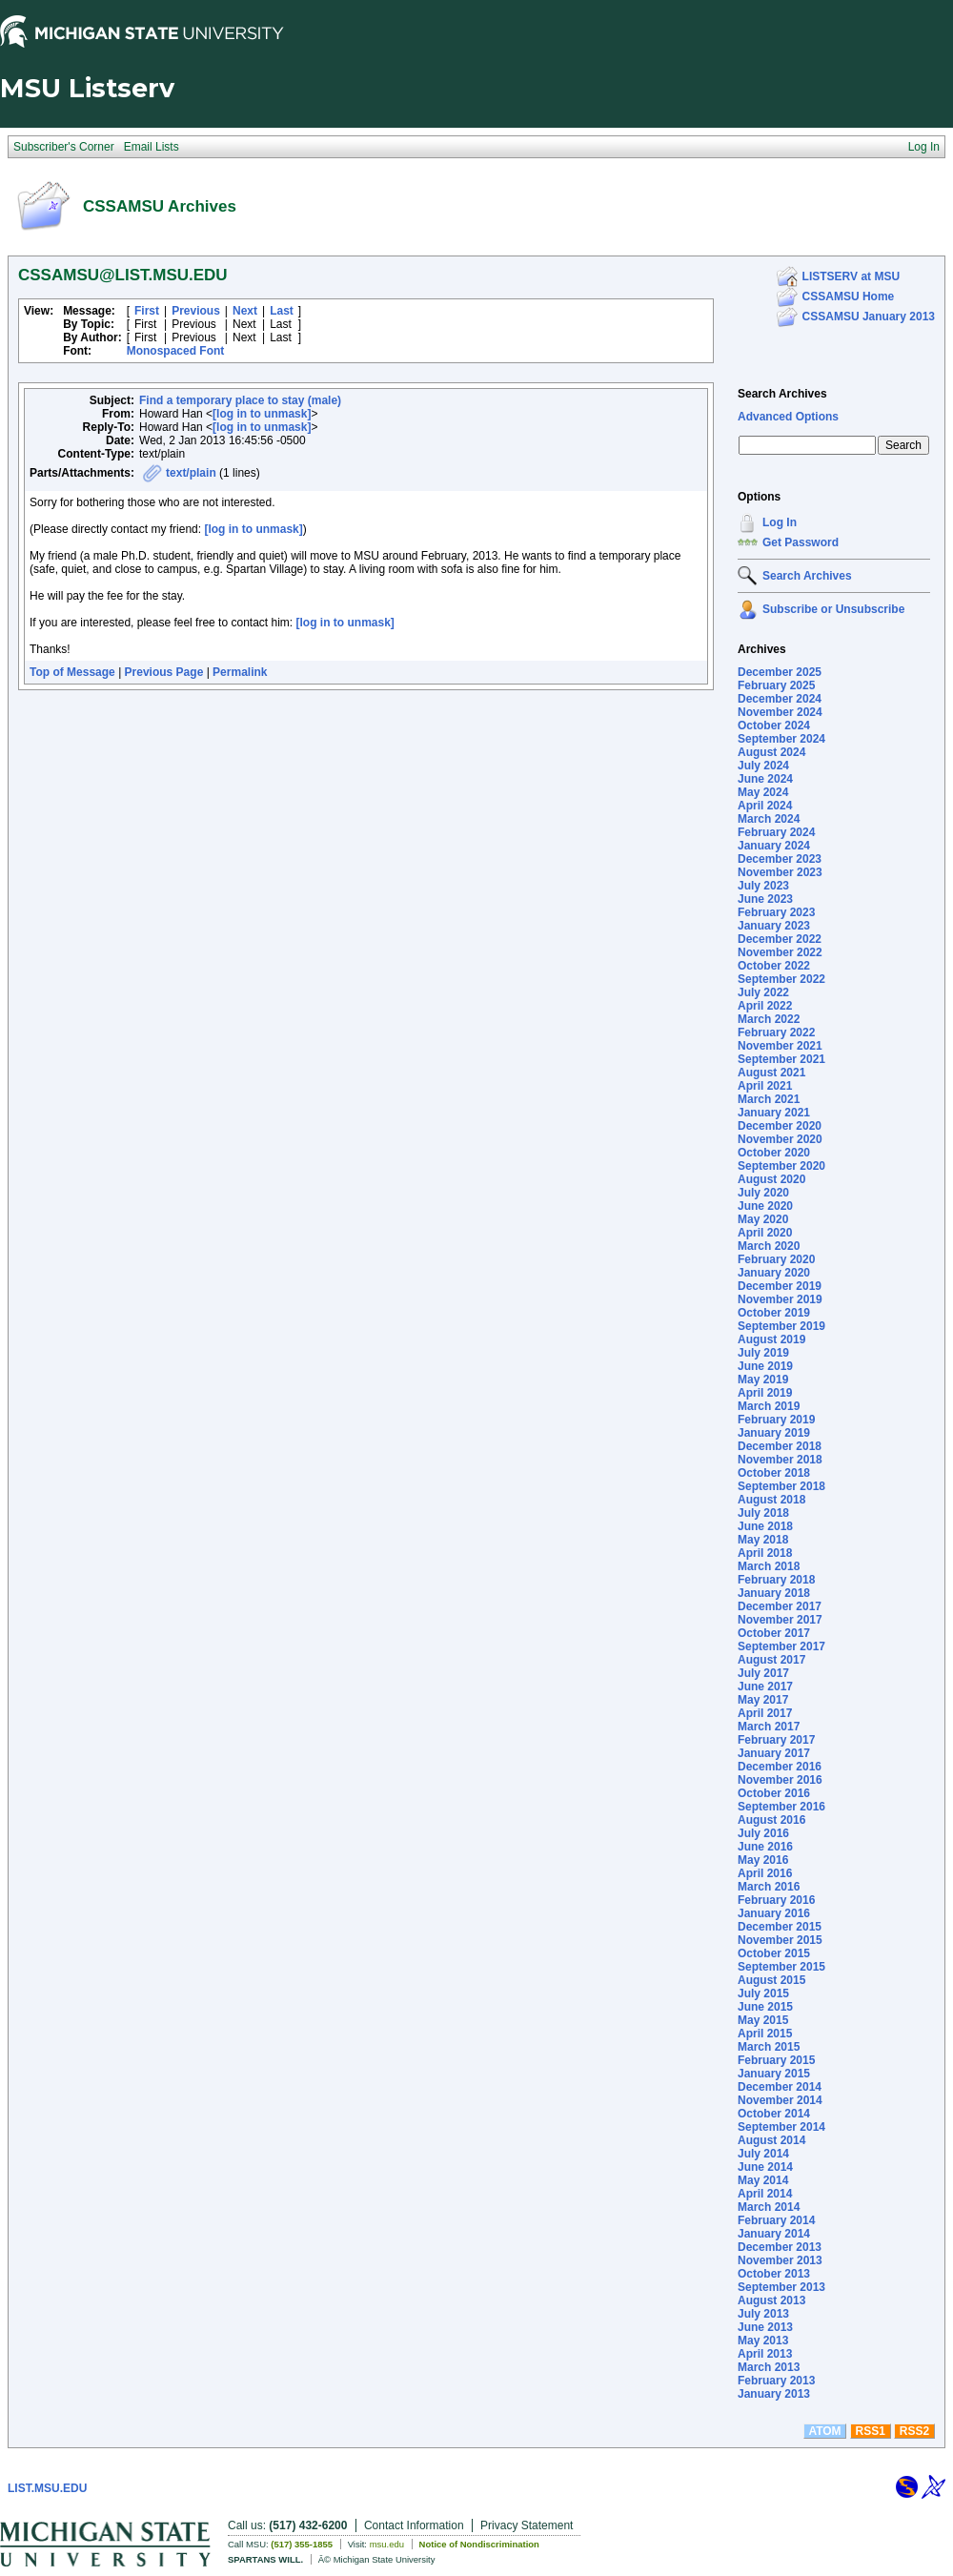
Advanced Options (788, 416)
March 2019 (769, 1406)
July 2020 (763, 1192)
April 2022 (765, 1005)
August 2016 (771, 1820)
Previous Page (164, 672)
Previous (196, 310)
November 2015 (780, 1940)
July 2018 (763, 1513)
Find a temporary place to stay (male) (240, 400)
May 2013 (763, 2340)
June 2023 (765, 899)
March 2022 (769, 1019)
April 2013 (765, 2354)
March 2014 (769, 2207)
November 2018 (780, 1459)
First (146, 310)
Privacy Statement (526, 2525)
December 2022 (779, 939)
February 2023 (776, 912)
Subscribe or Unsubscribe (833, 609)
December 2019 (779, 1286)
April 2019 (765, 1393)
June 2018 (765, 1526)
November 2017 (780, 1619)
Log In (779, 522)
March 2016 (769, 1886)
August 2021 (771, 1072)
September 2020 (781, 1166)
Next (245, 310)
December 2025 (779, 672)
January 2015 (774, 2073)
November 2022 (780, 952)
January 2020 (774, 1272)
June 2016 (765, 1846)
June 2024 (765, 779)
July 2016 (763, 1833)
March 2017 (769, 1726)
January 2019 (774, 1433)
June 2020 (765, 1206)
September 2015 (781, 1966)
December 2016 (779, 1766)
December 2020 (779, 1126)
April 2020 (765, 1232)
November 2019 (780, 1299)
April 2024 (765, 805)
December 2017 (779, 1606)
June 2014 (765, 2167)
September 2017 (781, 1646)
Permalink (240, 672)
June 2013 (765, 2327)
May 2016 (763, 1860)
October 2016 (774, 1793)
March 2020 (769, 1246)
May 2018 (763, 1539)
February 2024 (776, 832)
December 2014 (779, 2087)
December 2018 (779, 1446)
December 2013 (779, 2247)
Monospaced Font (176, 351)
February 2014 (776, 2220)
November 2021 (780, 1046)
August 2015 (771, 1980)
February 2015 (776, 2060)
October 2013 (774, 2273)
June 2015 (765, 2007)
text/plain (191, 473)
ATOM (824, 2431)
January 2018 (774, 1593)
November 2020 (780, 1139)
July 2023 (763, 885)
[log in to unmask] (262, 413)
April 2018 (765, 1553)
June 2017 (765, 1686)
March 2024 (769, 819)
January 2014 (774, 2233)
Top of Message (72, 672)
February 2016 (776, 1900)
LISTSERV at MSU (851, 276)
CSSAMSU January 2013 (868, 316)
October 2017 (774, 1633)
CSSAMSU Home (848, 296)
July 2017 (763, 1673)
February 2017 (776, 1740)
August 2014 (771, 2140)
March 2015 (769, 2047)
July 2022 (763, 992)
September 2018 (781, 1486)
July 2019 (763, 1353)
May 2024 (763, 792)
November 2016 (780, 1780)
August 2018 (771, 1499)
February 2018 (776, 1579)
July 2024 (763, 765)
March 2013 (769, 2367)
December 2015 (779, 1926)
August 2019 (771, 1339)
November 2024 (780, 712)
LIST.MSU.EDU (47, 2488)
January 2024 (774, 845)
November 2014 (780, 2100)
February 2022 (776, 1032)
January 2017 (774, 1753)
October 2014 (774, 2113)
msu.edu (387, 2544)
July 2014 (763, 2153)
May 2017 (763, 1700)
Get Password (800, 542)
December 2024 (779, 698)
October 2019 (774, 1312)
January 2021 (774, 1112)
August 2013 (771, 2300)
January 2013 (774, 2394)
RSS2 (914, 2431)
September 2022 (781, 979)
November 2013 (780, 2260)
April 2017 (765, 1713)
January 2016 (774, 1913)
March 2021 (769, 1099)
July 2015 (763, 1993)
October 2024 (774, 725)
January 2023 (774, 925)
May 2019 (763, 1379)
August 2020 (771, 1179)
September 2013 (781, 2287)
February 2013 (776, 2380)
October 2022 (774, 965)
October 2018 (774, 1473)
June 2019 (765, 1366)
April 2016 (765, 1873)
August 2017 (771, 1659)
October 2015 (774, 1953)
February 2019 (776, 1419)
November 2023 (780, 872)
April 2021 (765, 1086)
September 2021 (781, 1059)
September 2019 (781, 1326)
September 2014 (781, 2127)
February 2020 (776, 1259)
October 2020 (774, 1152)
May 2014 (763, 2180)
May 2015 (763, 2020)
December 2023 (779, 859)
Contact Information (414, 2525)
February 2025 (776, 685)
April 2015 (765, 2033)
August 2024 (771, 752)
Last (282, 310)
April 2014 (765, 2193)
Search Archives (782, 393)
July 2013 (763, 2313)
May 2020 (763, 1219)
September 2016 (781, 1806)
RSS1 (870, 2431)
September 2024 (781, 739)
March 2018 (769, 1566)
